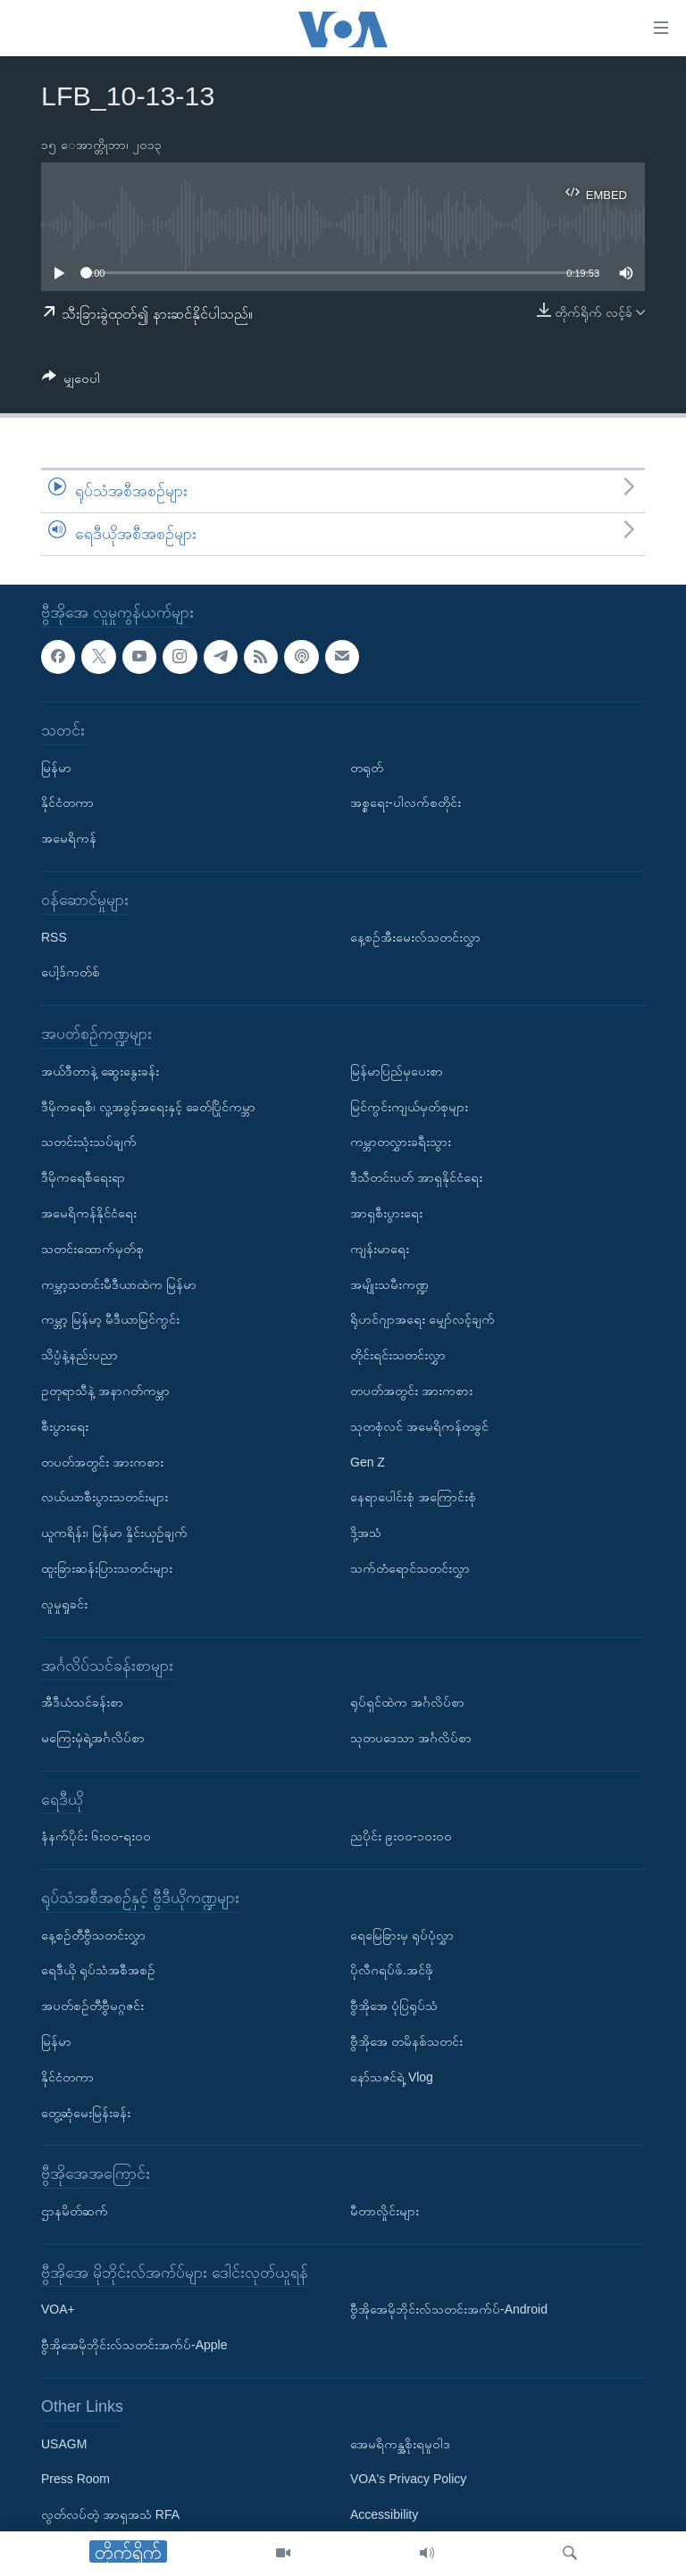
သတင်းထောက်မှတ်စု (92, 1248)
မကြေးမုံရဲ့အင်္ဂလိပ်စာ (93, 1738)
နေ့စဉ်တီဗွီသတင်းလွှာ (93, 1934)
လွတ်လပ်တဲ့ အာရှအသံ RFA (110, 2514)
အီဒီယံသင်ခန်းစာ (82, 1702)
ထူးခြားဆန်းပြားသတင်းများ (106, 1568)
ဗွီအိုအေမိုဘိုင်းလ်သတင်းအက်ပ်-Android (449, 2309)
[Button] (71, 381)
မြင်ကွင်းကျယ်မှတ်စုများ (409, 1106)
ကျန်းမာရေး (379, 1248)
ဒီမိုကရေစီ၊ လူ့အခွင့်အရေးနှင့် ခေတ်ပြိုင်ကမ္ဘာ (148, 1106)
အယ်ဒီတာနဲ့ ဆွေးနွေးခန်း (100, 1070)
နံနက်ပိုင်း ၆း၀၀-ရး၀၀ (96, 1836)
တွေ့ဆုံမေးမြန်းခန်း (85, 2112)
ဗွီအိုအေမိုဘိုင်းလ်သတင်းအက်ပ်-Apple (134, 2345)
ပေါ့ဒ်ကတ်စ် (70, 972)
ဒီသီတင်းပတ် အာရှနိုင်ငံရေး (416, 1177)
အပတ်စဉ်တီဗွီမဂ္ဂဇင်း (92, 2005)
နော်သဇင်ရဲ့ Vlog (391, 2077)
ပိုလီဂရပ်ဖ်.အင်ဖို (391, 1970)
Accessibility (384, 2514)
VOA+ (58, 2309)
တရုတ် (366, 767)
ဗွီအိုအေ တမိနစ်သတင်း (406, 2041)
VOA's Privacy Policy (408, 2479)
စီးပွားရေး (64, 1425)
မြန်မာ (56, 767)
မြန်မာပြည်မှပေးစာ (396, 1070)
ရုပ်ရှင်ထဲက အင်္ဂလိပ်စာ (407, 1702)
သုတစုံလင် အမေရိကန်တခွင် (419, 1425)
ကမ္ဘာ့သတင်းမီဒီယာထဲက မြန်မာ (119, 1283)
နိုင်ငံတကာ (67, 802)
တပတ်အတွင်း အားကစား (102, 1461)
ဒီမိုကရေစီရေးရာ (83, 1177)
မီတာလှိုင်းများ (384, 2211)
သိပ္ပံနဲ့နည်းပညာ (79, 1355)
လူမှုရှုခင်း (64, 1603)
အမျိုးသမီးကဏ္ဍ (389, 1283)
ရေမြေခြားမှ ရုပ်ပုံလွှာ (402, 1934)
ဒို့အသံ (365, 1532)
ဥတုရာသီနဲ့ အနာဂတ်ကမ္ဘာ (105, 1391)
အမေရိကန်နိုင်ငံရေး (89, 1213)
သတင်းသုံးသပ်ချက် (89, 1141)
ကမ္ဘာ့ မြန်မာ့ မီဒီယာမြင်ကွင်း (110, 1319)
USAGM (64, 2443)
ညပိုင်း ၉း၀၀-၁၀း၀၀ (401, 1836)
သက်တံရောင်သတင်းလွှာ (410, 1568)
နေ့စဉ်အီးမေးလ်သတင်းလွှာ (415, 936)
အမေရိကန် (68, 838)
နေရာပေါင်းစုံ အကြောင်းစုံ (413, 1497)
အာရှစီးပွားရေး (386, 1213)
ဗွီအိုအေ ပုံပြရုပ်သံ (394, 2005)
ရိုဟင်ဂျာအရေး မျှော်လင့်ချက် (422, 1319)
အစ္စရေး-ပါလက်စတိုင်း (405, 802)
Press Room (75, 2479)
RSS (54, 936)
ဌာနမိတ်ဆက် (74, 2211)
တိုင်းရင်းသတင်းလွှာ (398, 1355)
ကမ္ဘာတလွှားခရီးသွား (400, 1141)
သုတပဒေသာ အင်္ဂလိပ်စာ (411, 1738)
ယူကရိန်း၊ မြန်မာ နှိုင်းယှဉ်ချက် (114, 1532)
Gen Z (367, 1461)
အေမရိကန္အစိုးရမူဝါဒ (400, 2443)
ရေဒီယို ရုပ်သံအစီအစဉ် (98, 1970)
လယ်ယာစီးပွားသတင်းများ (104, 1497)
